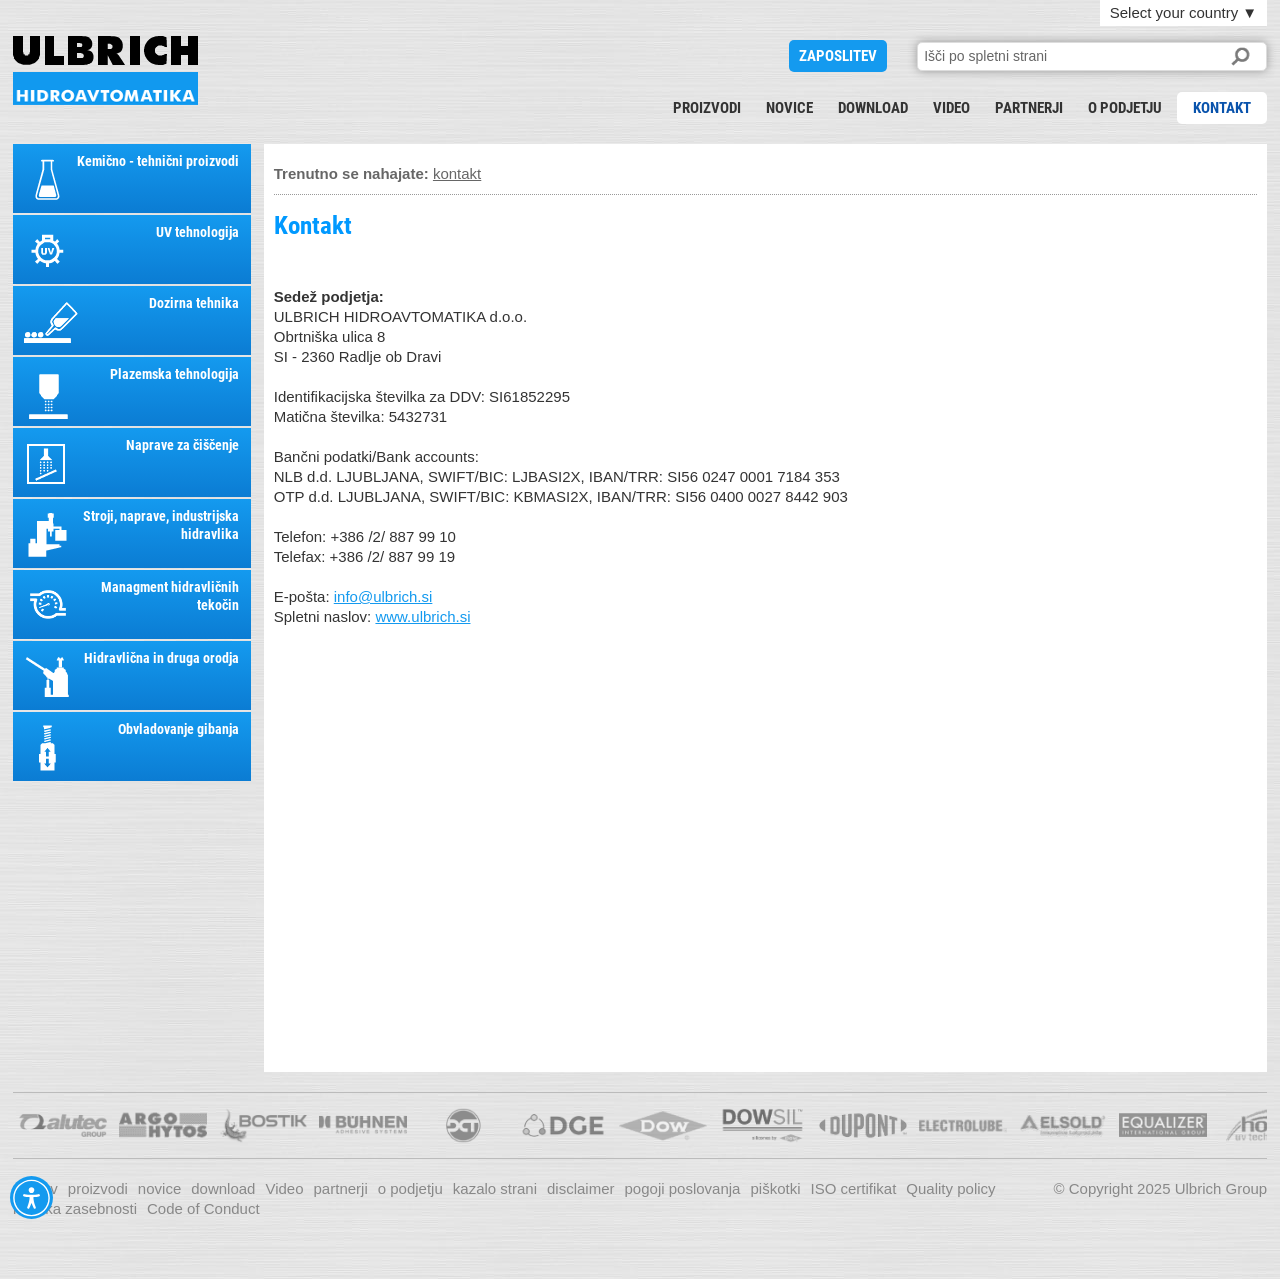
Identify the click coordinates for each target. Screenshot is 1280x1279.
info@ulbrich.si (383, 596)
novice (789, 108)
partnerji (1029, 108)
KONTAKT (105, 70)
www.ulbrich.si (422, 616)
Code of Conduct (203, 1208)
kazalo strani (495, 1188)
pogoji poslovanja (683, 1188)
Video (951, 108)
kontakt (1222, 108)
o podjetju (1125, 108)
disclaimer (581, 1188)
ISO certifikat (853, 1188)
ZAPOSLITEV (838, 56)
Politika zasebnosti (75, 1208)
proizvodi (707, 108)
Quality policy (950, 1188)
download (873, 108)
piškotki (775, 1188)
